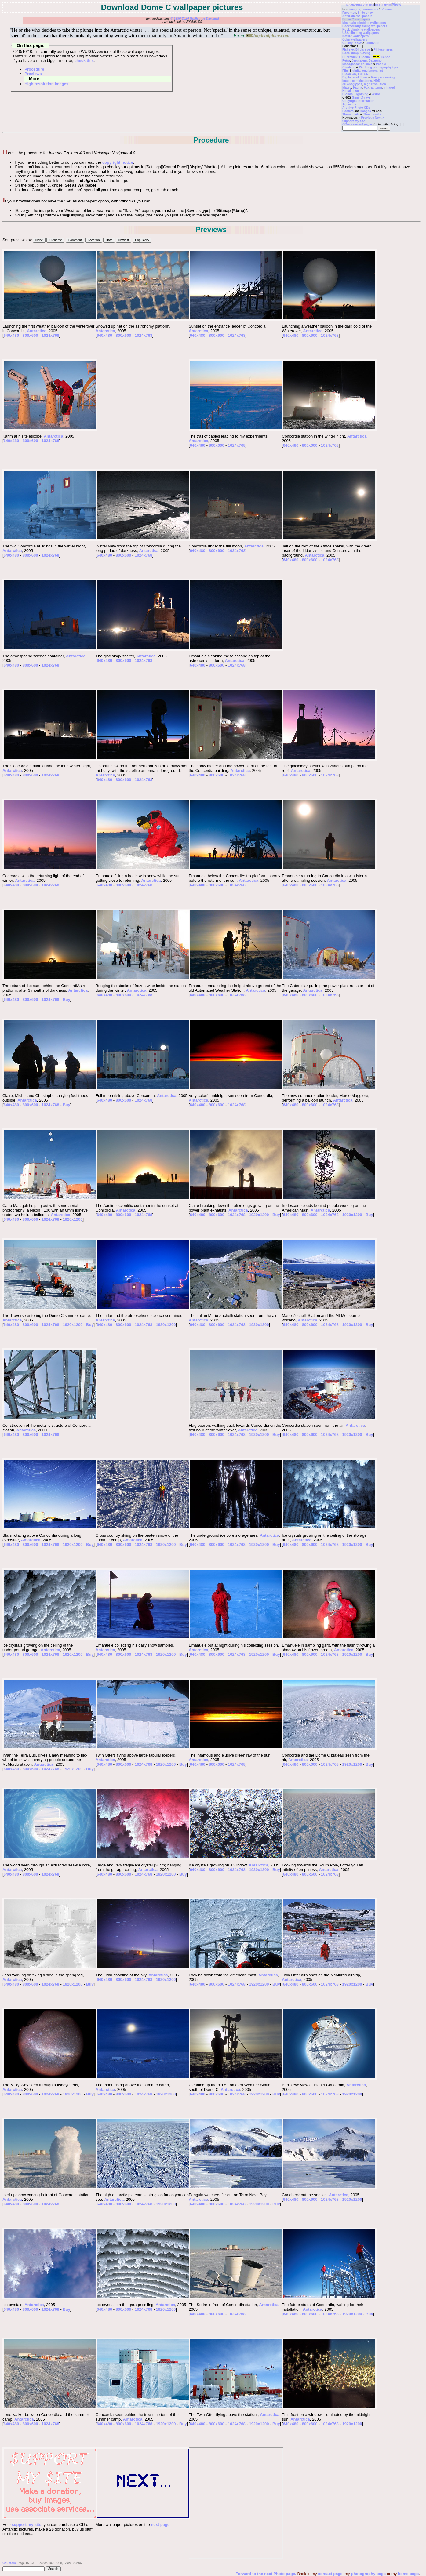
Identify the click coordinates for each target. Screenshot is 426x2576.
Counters (9, 2563)
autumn (376, 87)
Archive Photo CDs (356, 107)
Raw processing (383, 77)
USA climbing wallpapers (360, 33)
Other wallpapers (354, 39)
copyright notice (117, 162)
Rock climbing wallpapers (361, 29)
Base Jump (350, 53)
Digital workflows (354, 77)
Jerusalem (359, 60)
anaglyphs (354, 84)
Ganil (355, 97)
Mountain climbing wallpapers (364, 22)
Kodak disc (350, 91)
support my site (26, 2524)
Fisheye (348, 49)
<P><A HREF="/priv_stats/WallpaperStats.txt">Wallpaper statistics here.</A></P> (236, 2503)
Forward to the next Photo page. (266, 2573)
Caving (365, 53)
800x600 (30, 335)
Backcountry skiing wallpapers (364, 26)
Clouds (347, 94)
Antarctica (355, 4)
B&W (358, 43)
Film (345, 70)
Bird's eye (362, 49)
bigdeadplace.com (267, 35)
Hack (378, 4)
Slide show (365, 12)
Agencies (349, 104)
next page (160, 2524)
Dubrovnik (349, 57)
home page (408, 2573)
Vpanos (387, 9)
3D (344, 84)
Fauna (357, 87)
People (381, 64)
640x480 (11, 335)
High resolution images (46, 84)
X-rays (366, 97)
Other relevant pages (357, 124)
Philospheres (383, 49)
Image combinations (357, 80)
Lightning (362, 94)
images (354, 9)
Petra (346, 60)
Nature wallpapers (355, 36)
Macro (346, 87)
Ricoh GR (349, 74)
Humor (386, 4)
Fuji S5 (363, 74)
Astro (376, 94)
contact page (330, 2573)
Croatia (364, 57)
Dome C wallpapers (356, 19)
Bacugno (375, 60)
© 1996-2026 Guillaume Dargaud (194, 18)
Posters (348, 111)
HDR (376, 80)
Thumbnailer (372, 114)
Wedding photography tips (378, 67)
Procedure (34, 69)
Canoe (380, 57)
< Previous (367, 117)
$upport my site (353, 121)
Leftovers (372, 43)
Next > (379, 117)
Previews (33, 73)
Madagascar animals (357, 64)
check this (84, 60)
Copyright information (358, 101)
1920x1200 (72, 1219)
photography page (368, 2573)
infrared (389, 87)
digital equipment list (367, 70)
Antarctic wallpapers (357, 16)
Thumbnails (350, 114)
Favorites (349, 12)
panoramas (370, 9)
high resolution (375, 84)
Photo (396, 4)
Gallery (347, 43)
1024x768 (50, 335)
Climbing (368, 4)
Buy (66, 999)
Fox (366, 87)
